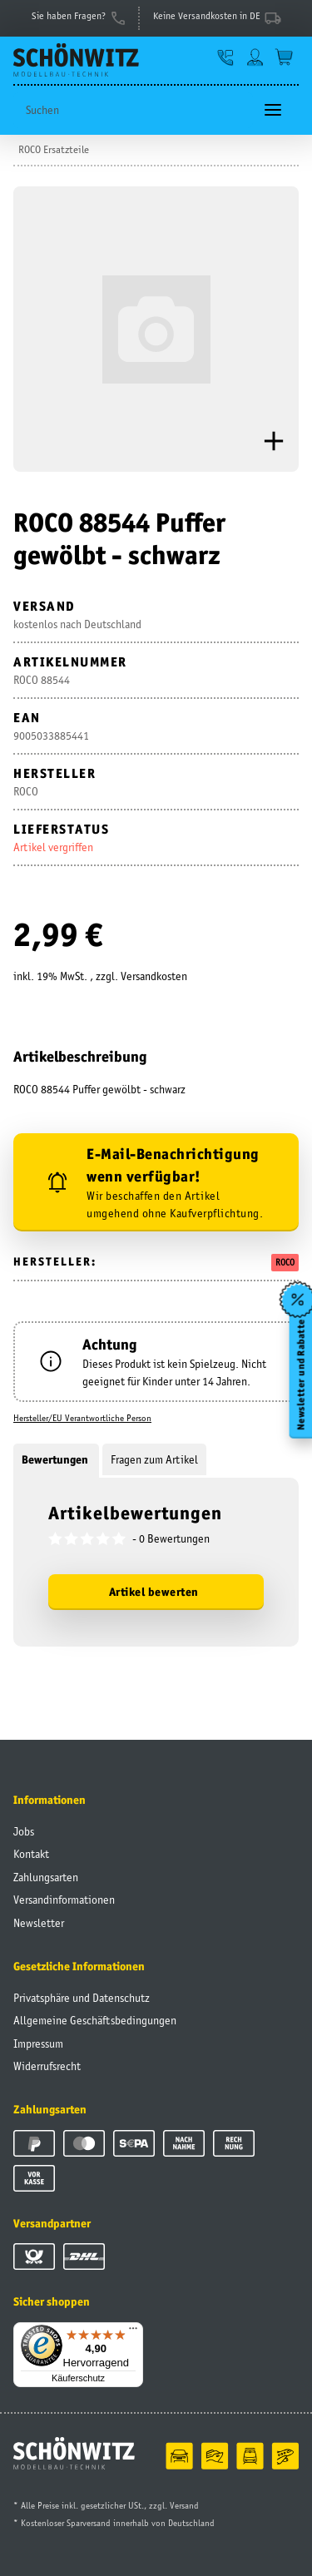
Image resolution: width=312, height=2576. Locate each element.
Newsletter (38, 1922)
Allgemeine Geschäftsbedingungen (94, 2020)
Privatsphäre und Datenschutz (81, 1997)
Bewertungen (56, 1459)
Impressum (38, 2043)
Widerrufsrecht (47, 2065)
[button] (225, 57)
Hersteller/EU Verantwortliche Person (82, 1418)
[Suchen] (133, 110)
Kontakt (31, 1853)
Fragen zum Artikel (154, 1459)
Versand (184, 2505)
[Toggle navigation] (272, 110)
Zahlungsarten (45, 1877)
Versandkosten (154, 975)
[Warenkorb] (284, 57)
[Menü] (133, 2332)
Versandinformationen (64, 1899)
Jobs (23, 1831)
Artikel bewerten (154, 1591)
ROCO (285, 1262)
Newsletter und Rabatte (300, 1374)
